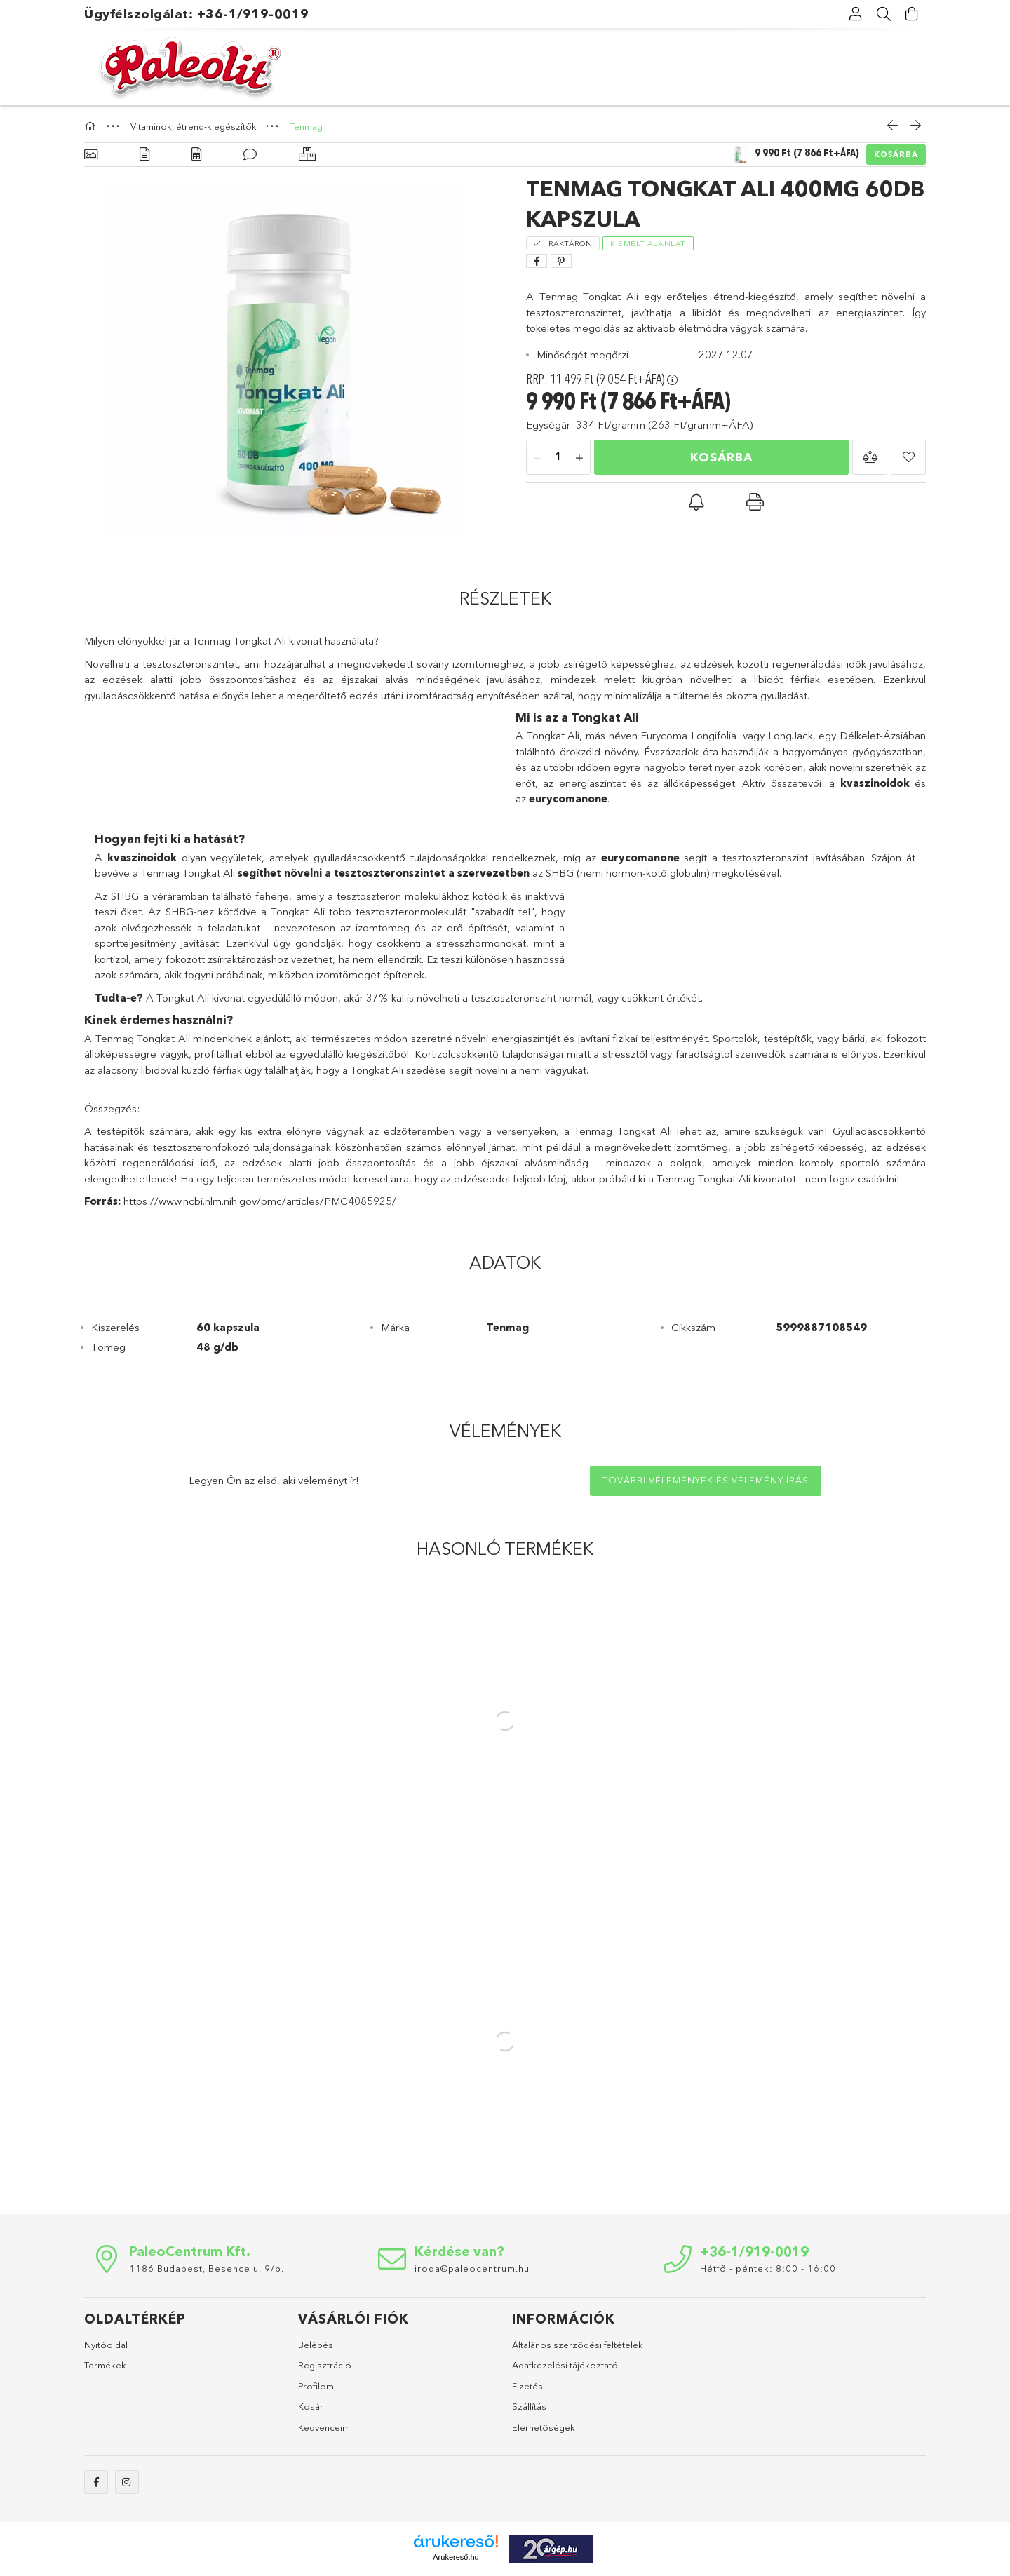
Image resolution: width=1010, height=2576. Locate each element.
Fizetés (527, 2386)
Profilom (316, 2386)
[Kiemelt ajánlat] (648, 242)
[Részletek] (144, 154)
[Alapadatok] (90, 154)
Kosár (310, 2406)
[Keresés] (884, 14)
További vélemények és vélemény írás (705, 1479)
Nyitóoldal (106, 2344)
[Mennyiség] (558, 457)
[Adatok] (196, 154)
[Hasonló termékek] (307, 154)
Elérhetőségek (543, 2427)
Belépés (315, 2344)
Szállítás (529, 2406)
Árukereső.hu (455, 2557)
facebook (96, 2482)
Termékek (105, 2365)
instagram (127, 2482)
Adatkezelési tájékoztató (565, 2365)
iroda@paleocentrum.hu (472, 2268)
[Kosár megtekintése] (912, 14)
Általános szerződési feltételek (577, 2344)
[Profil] (856, 14)
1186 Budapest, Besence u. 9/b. (206, 2268)
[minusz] (537, 457)
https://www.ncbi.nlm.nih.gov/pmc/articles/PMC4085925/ (259, 1201)
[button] (869, 457)
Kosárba (896, 154)
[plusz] (579, 457)
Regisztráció (324, 2365)
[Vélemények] (250, 154)
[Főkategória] (92, 126)
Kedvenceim (324, 2427)
